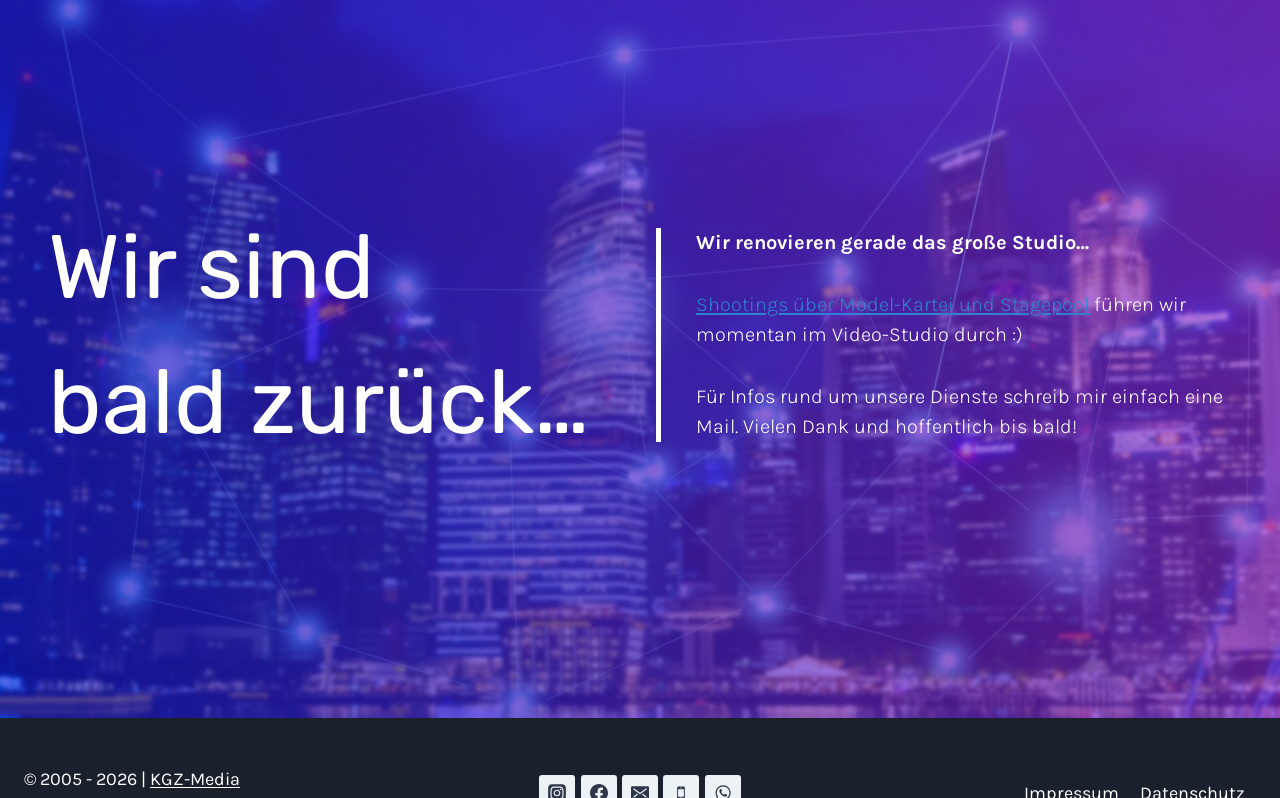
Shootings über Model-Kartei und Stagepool (892, 304)
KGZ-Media (195, 779)
